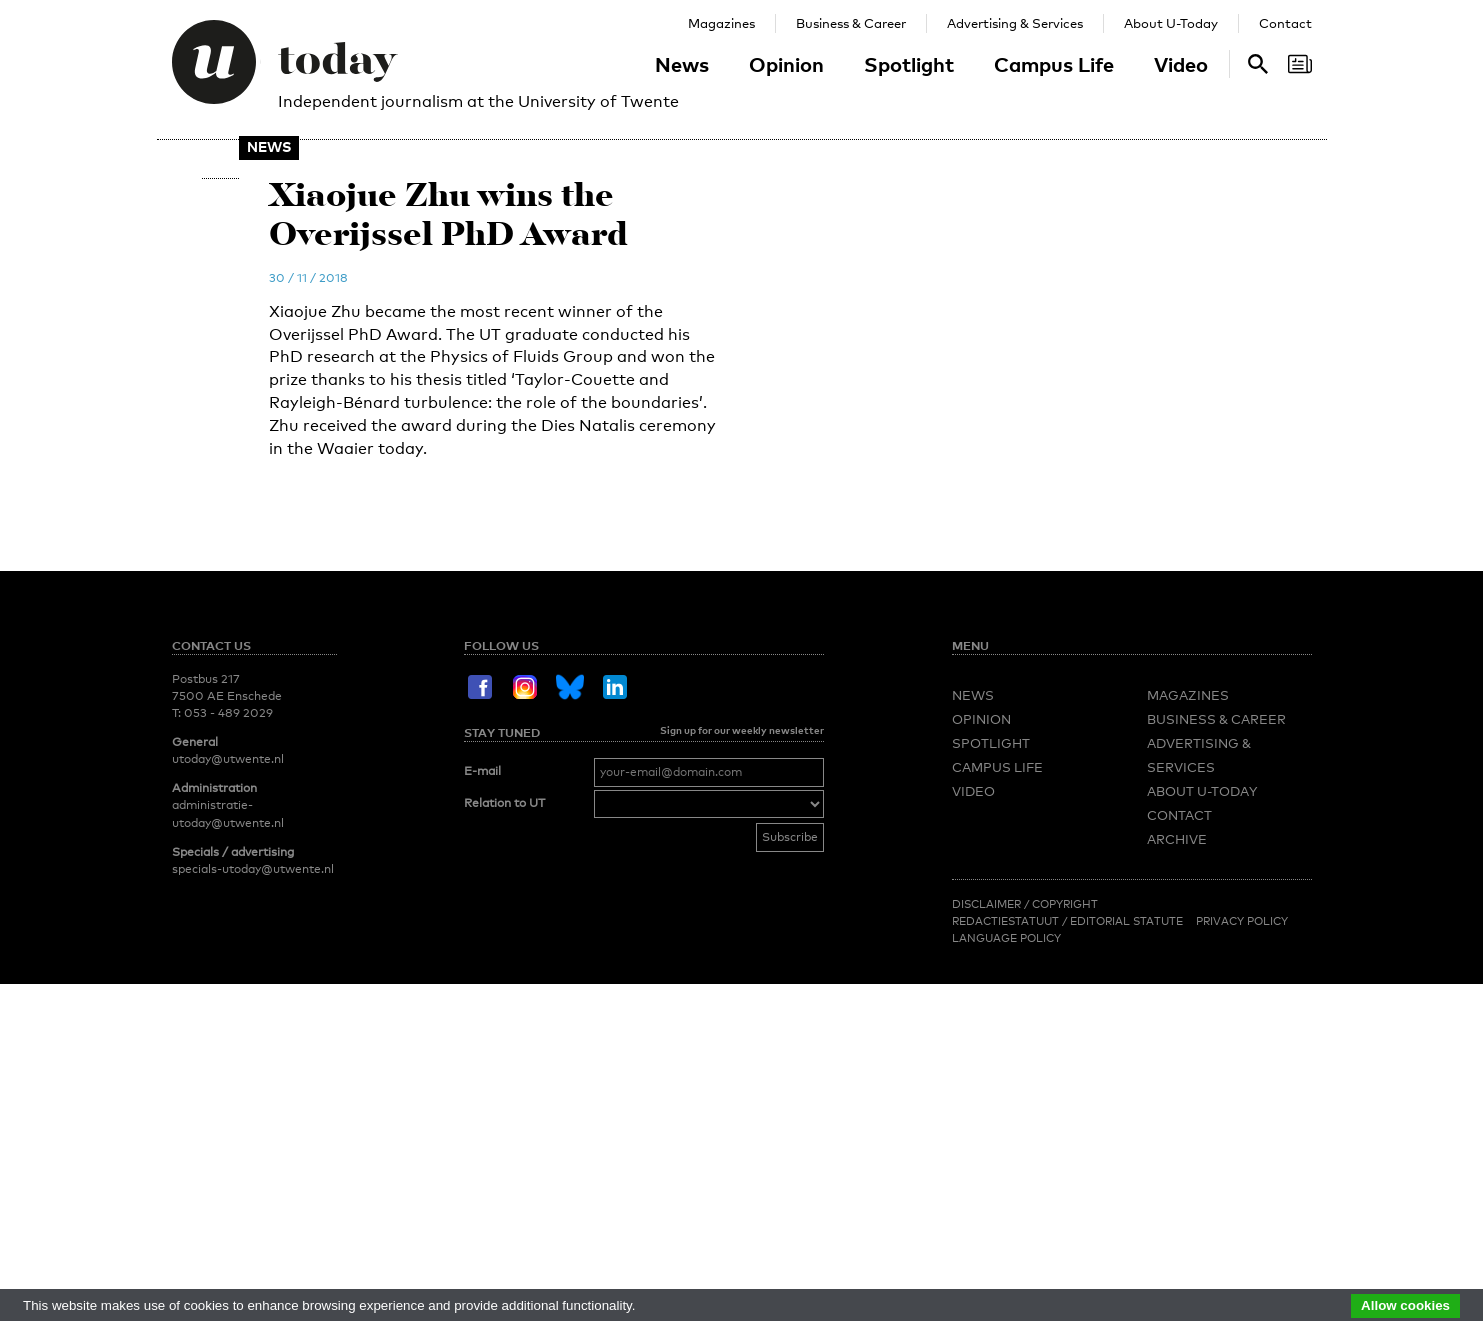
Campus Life (1054, 64)
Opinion (786, 64)
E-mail (482, 1076)
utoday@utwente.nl (228, 1064)
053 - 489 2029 (228, 1018)
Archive (1177, 1144)
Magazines (721, 23)
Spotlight (909, 64)
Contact (1285, 23)
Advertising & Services (1015, 23)
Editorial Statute (1126, 1226)
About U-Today (1171, 23)
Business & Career (851, 23)
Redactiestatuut (1007, 1226)
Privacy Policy (1242, 1226)
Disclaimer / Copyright (1025, 1209)
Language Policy (1006, 1243)
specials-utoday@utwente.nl (253, 1174)
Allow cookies (1405, 1305)
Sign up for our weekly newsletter (742, 1035)
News (682, 64)
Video (1181, 64)
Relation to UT (504, 1108)
